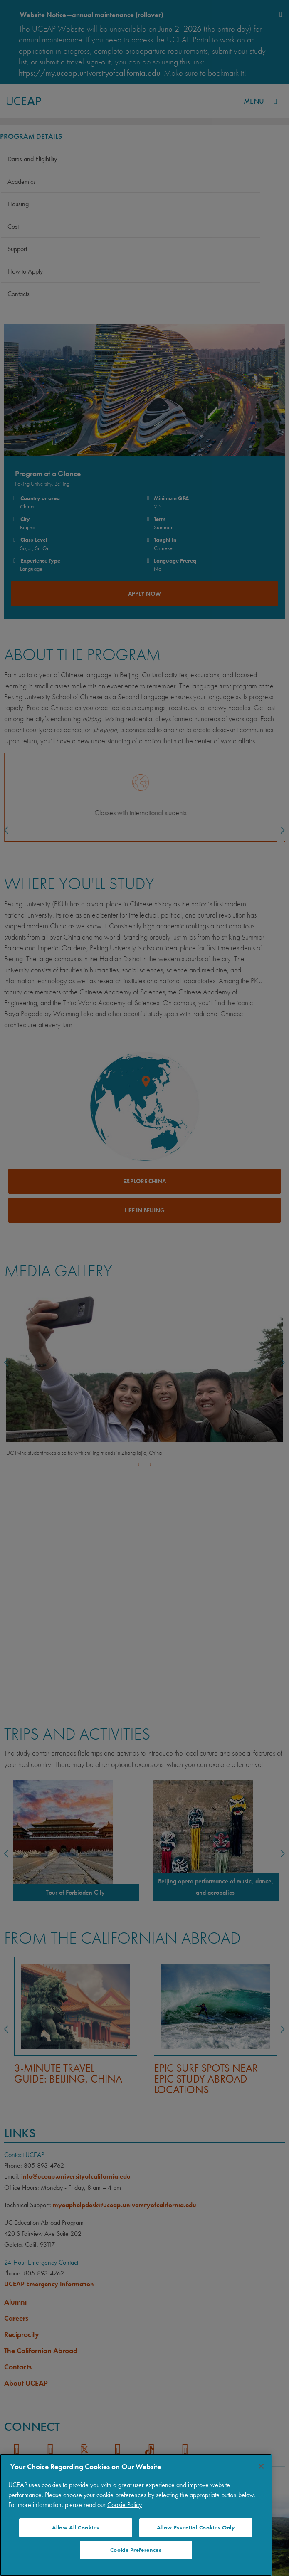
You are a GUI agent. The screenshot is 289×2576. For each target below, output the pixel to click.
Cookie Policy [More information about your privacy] (124, 2504)
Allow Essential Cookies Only (196, 2527)
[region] (136, 2515)
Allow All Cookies (75, 2527)
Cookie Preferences (136, 2550)
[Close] (261, 2466)
